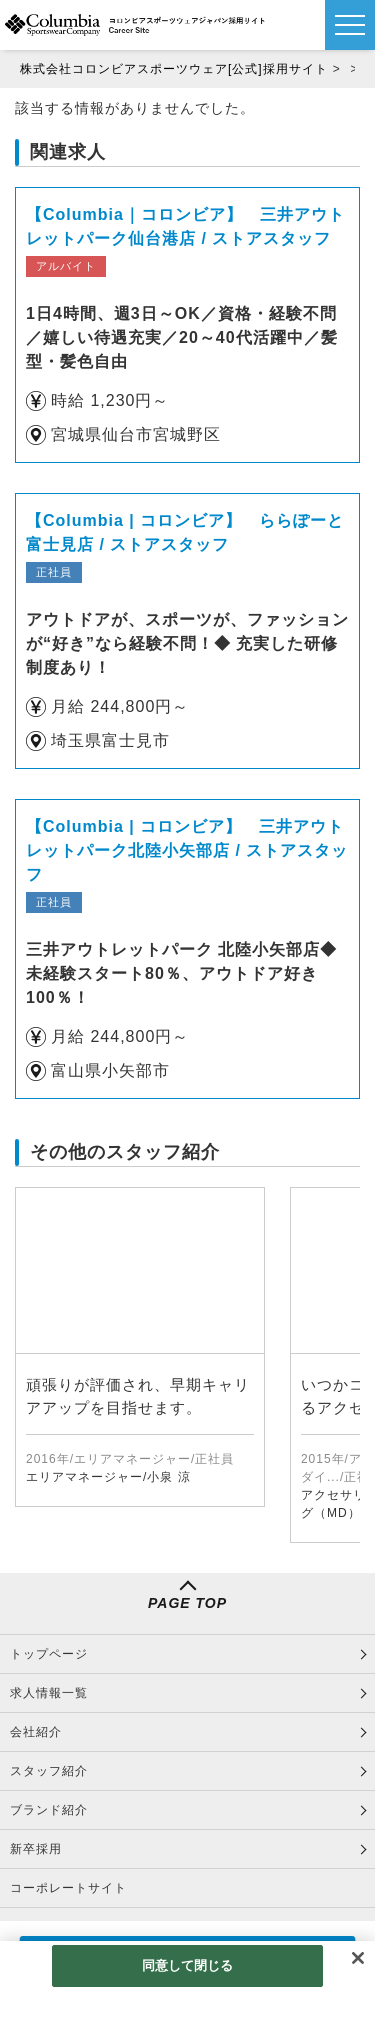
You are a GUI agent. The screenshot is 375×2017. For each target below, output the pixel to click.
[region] (187, 1979)
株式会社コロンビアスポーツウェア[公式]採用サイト (174, 69)
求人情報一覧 (49, 1693)
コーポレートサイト (68, 1888)
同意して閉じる (188, 1965)
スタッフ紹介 (49, 1771)
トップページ (49, 1654)
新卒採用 (36, 1849)
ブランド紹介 (49, 1810)
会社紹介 (36, 1732)
